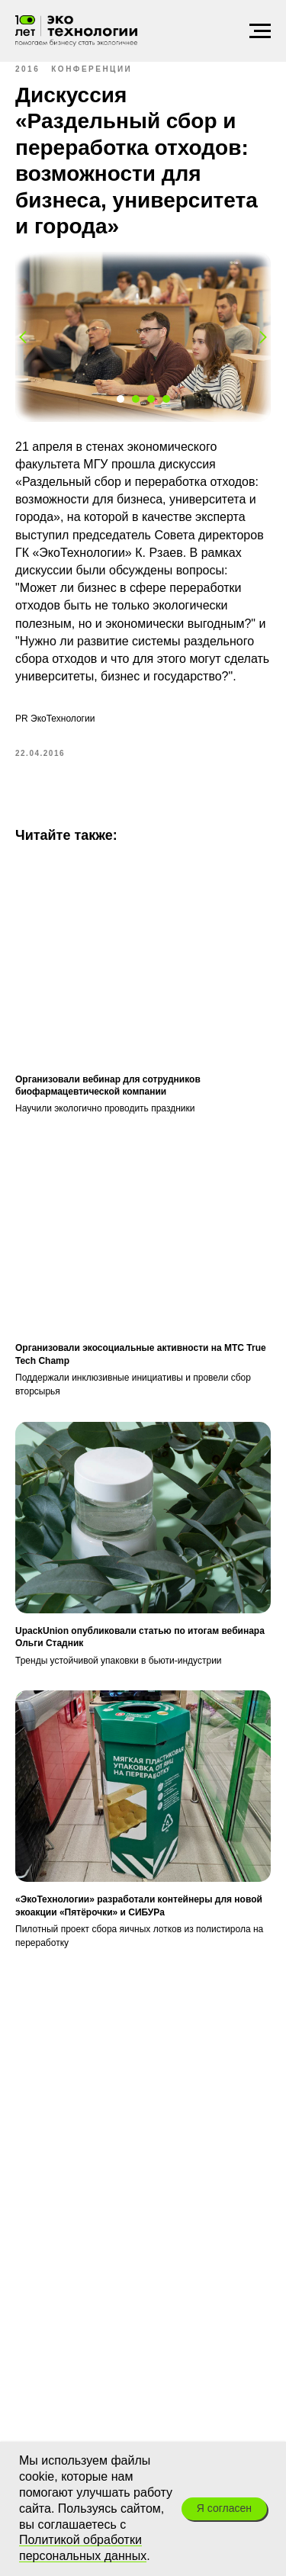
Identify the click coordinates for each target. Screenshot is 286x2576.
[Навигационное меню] (260, 31)
